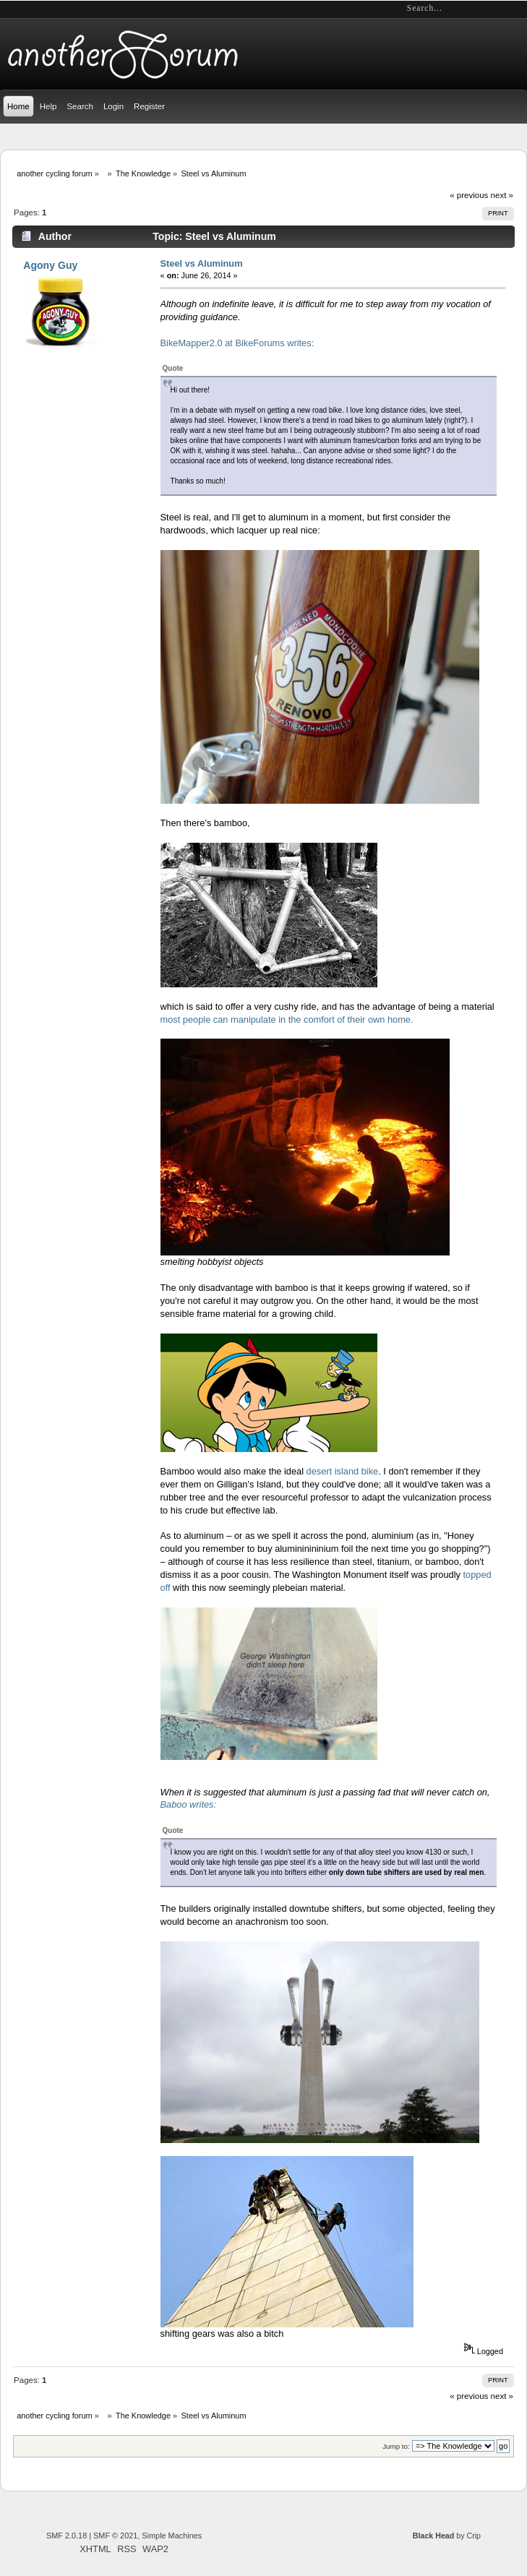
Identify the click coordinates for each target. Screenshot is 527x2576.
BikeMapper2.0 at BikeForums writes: (237, 343)
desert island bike (343, 1471)
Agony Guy (50, 265)
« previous (469, 195)
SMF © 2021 (115, 2535)
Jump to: (396, 2446)
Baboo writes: (188, 1804)
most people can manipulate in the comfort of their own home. (287, 1019)
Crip (473, 2535)
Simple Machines (172, 2535)
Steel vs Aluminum (201, 263)
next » (502, 195)
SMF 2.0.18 (66, 2535)
